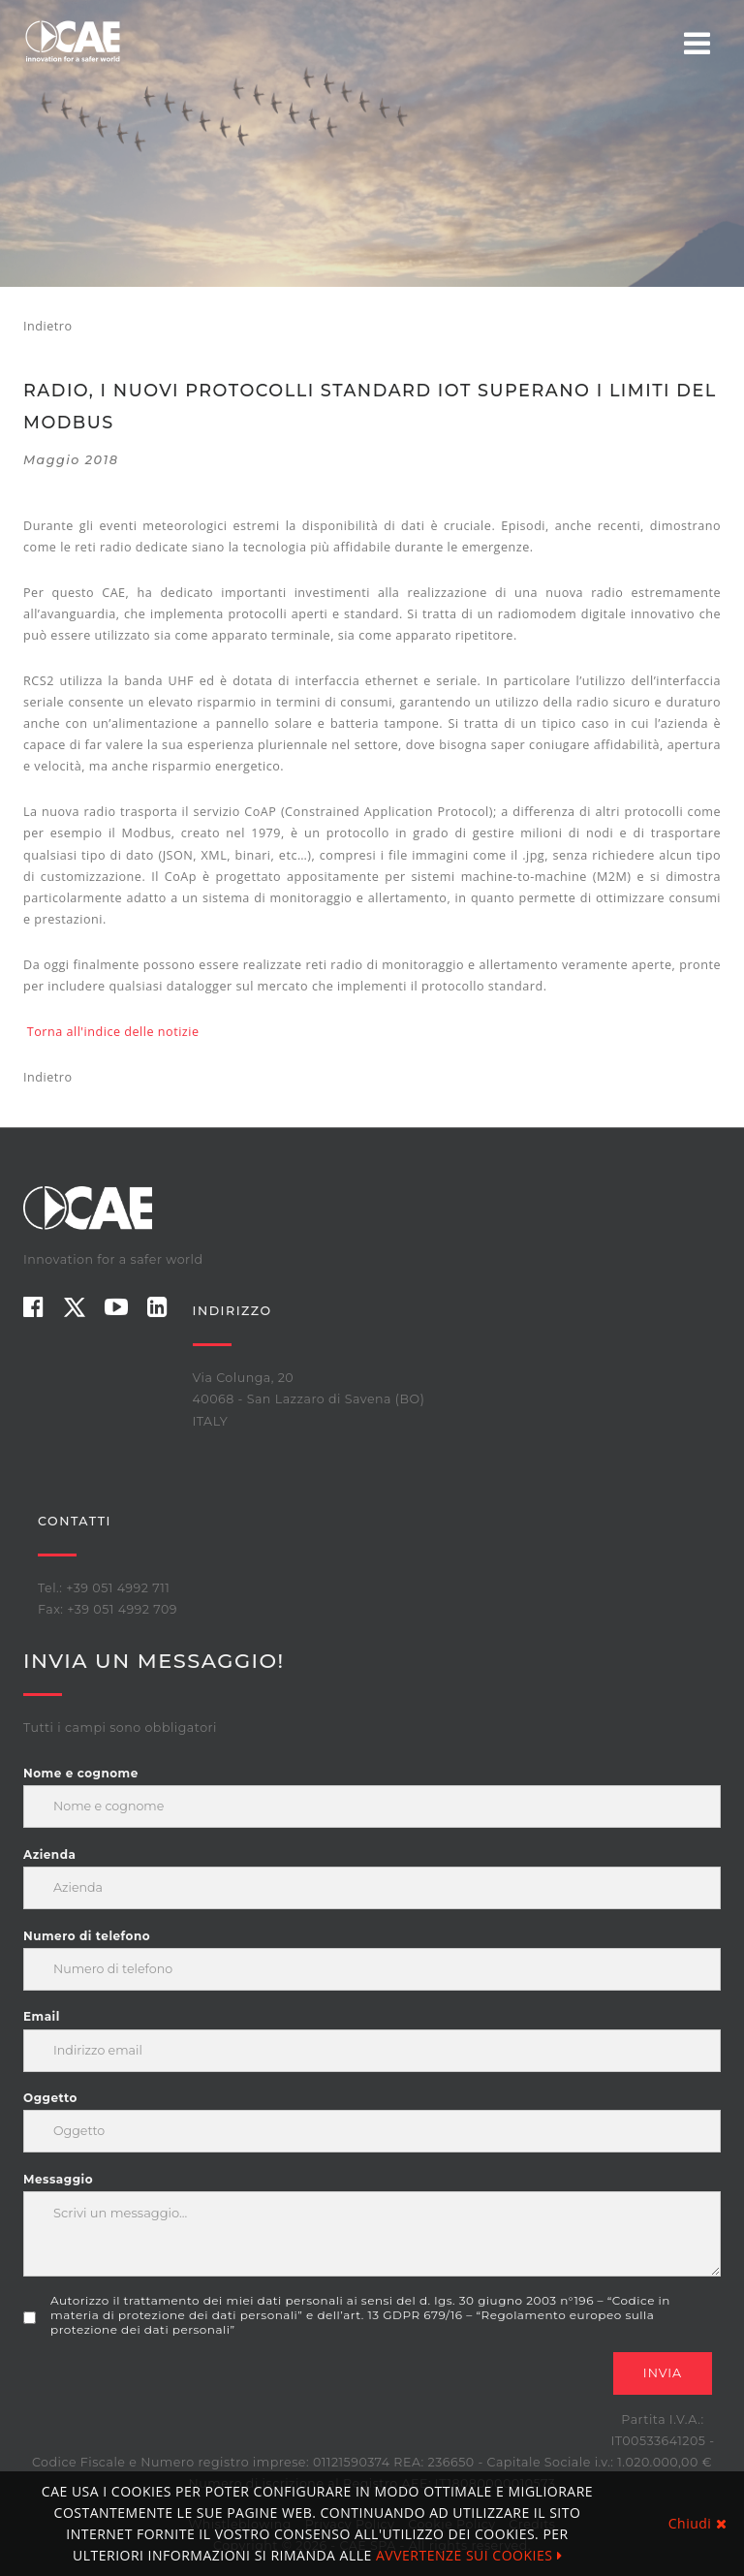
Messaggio (58, 2179)
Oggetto (50, 2097)
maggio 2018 (70, 460)
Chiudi (697, 2523)
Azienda (49, 1854)
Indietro (47, 326)
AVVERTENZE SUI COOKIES (469, 2555)
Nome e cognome (81, 1773)
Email (41, 2016)
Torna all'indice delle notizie (113, 1031)
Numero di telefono (86, 1936)
